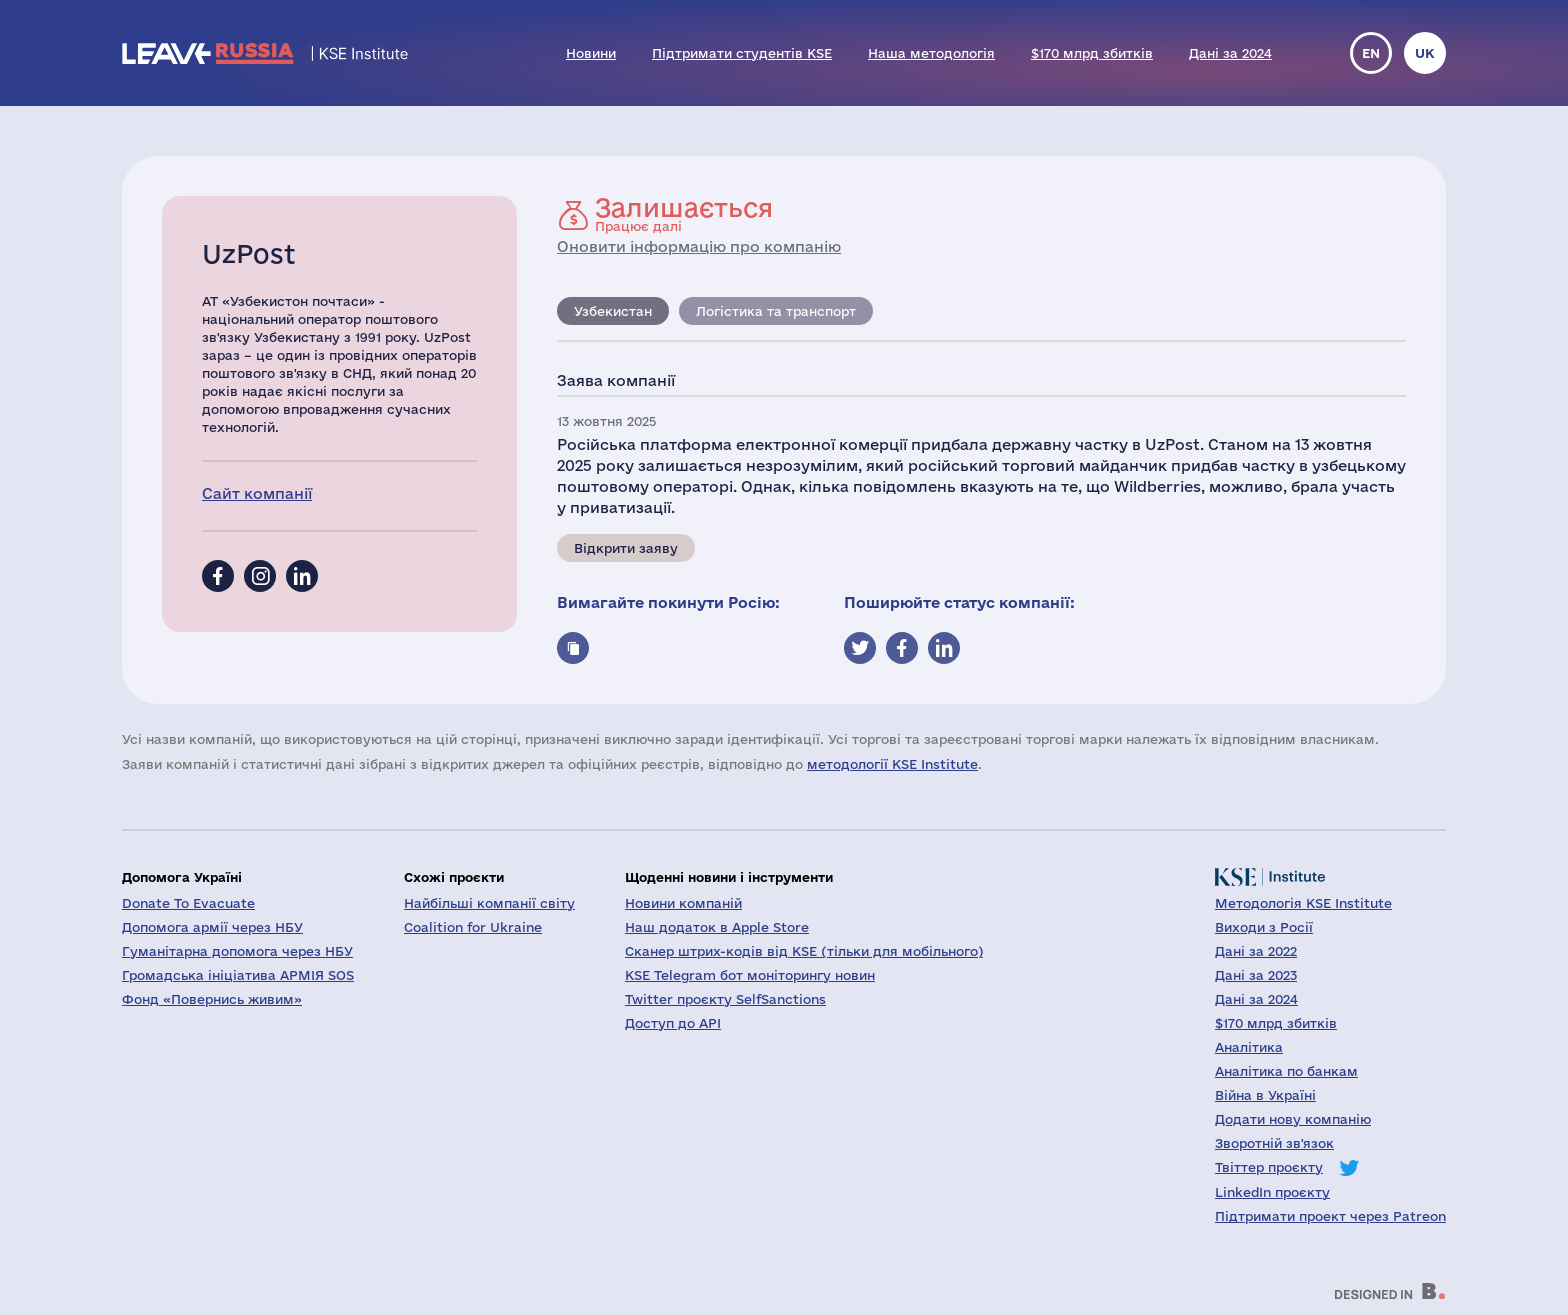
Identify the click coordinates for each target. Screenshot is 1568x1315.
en (1371, 53)
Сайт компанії (257, 493)
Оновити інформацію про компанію (699, 246)
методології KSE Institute (892, 764)
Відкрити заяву (626, 548)
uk (1425, 53)
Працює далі (684, 214)
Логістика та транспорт (776, 311)
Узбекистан (613, 311)
